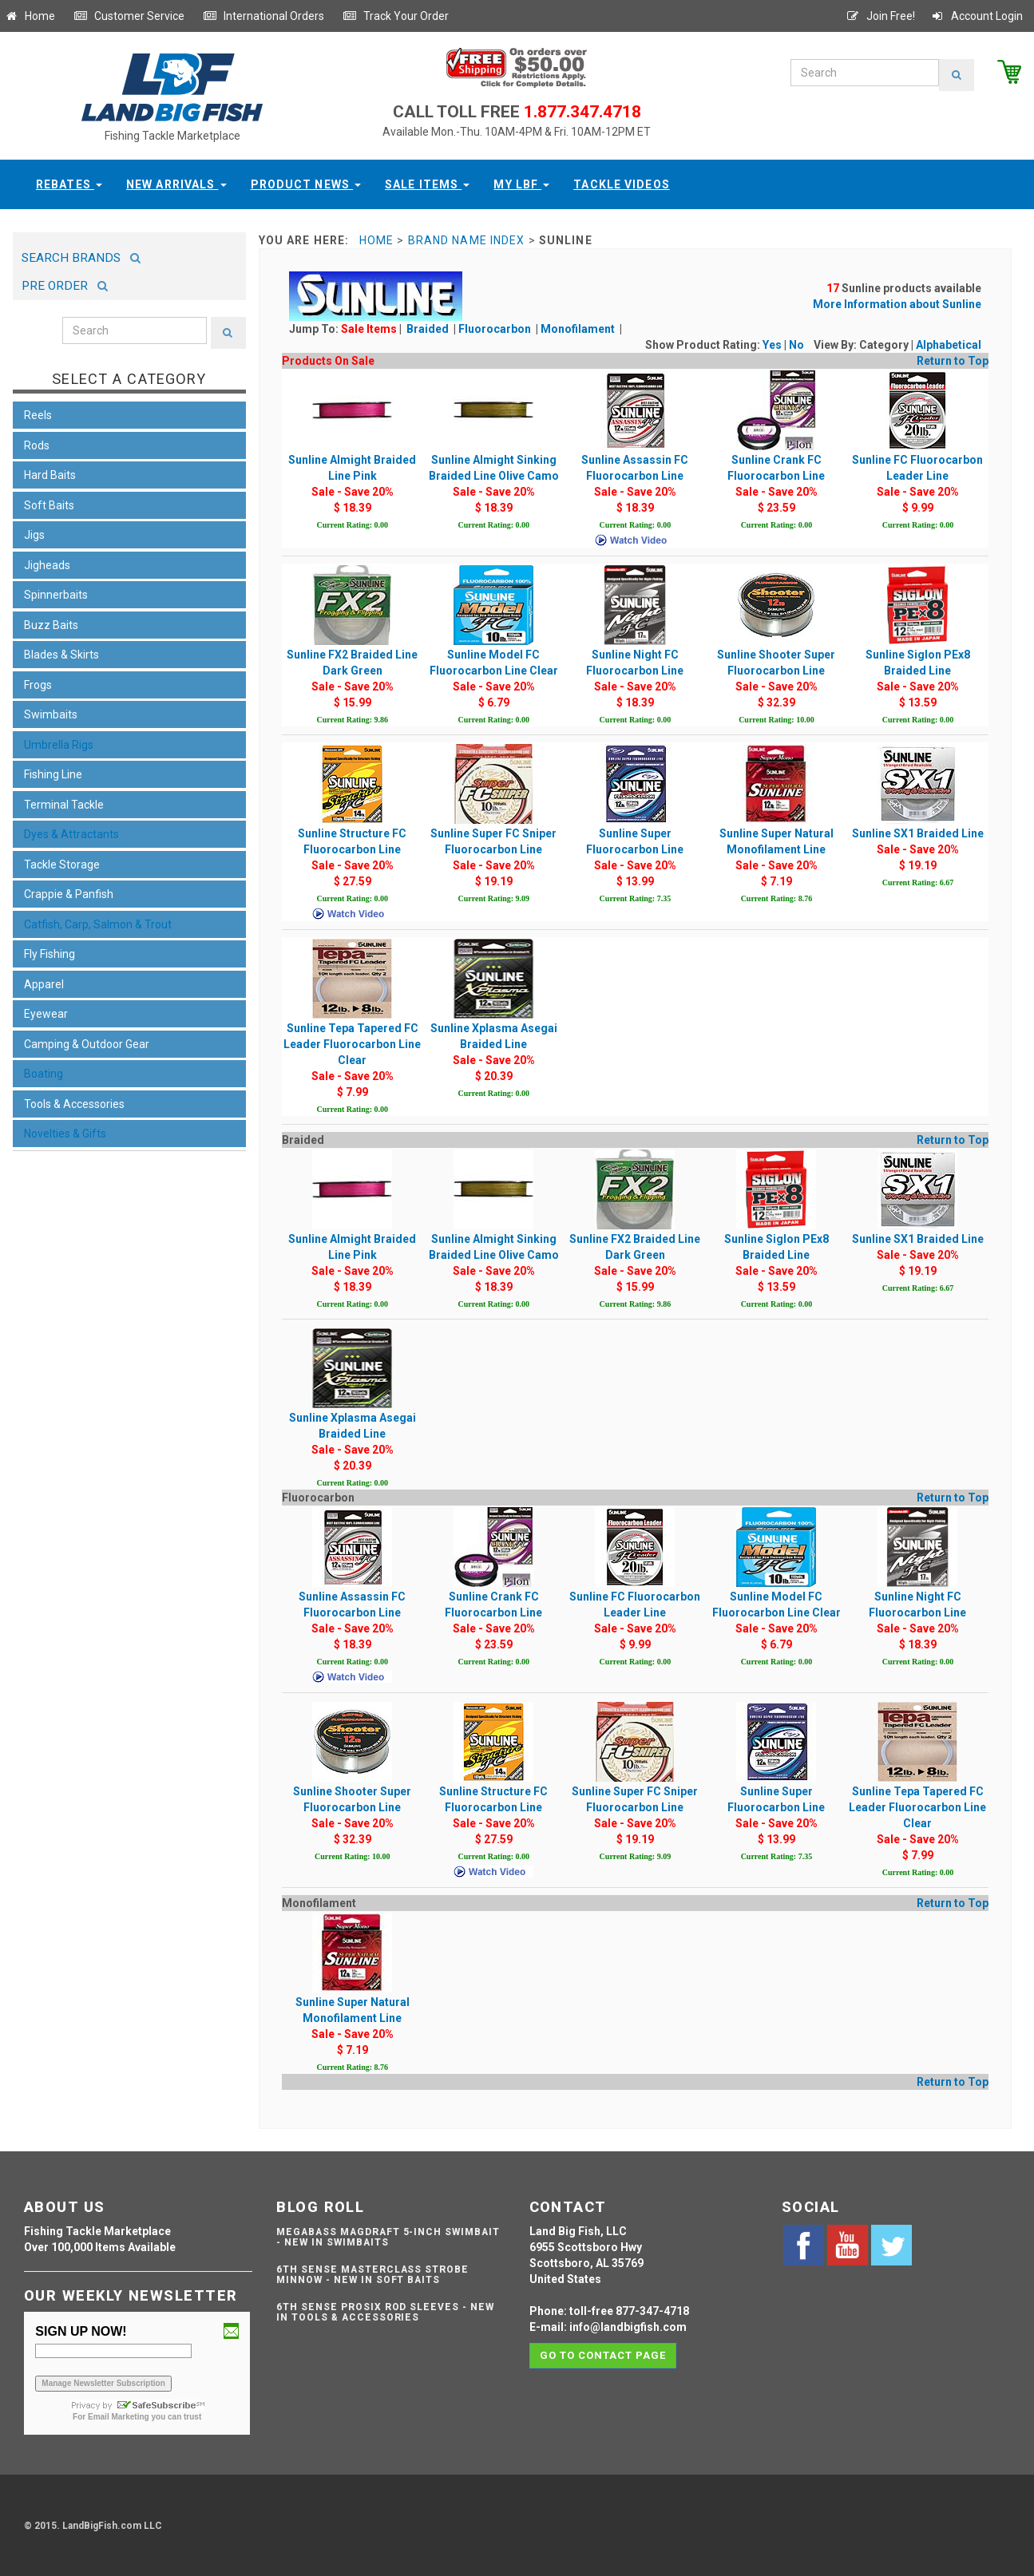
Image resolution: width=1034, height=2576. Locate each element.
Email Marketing (118, 2416)
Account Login (976, 16)
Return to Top (952, 360)
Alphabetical (948, 344)
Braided (428, 328)
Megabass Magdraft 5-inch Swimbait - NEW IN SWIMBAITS (388, 2237)
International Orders (263, 16)
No (796, 344)
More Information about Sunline (897, 304)
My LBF (521, 184)
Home (29, 16)
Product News (306, 184)
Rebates (69, 184)
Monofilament (579, 328)
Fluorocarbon (495, 328)
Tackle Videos (621, 184)
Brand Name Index (466, 240)
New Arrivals (176, 184)
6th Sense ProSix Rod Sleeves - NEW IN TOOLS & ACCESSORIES (385, 2312)
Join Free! (880, 16)
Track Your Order (396, 16)
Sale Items (427, 184)
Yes (772, 344)
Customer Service (128, 16)
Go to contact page (603, 2355)
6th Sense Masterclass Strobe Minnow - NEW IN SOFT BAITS (372, 2274)
